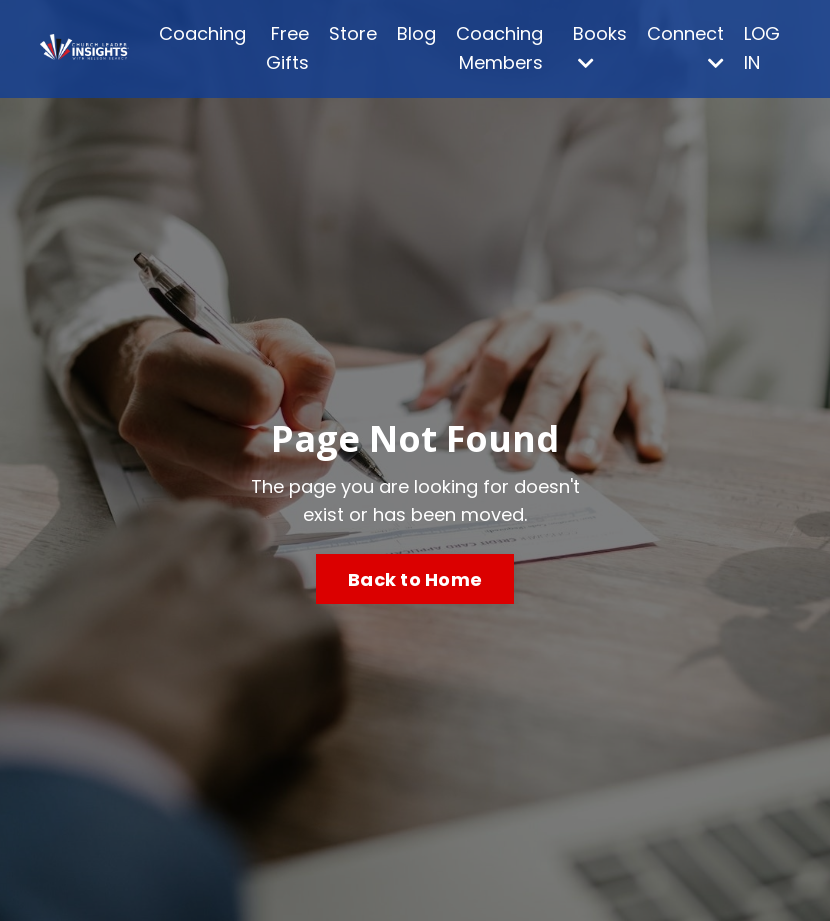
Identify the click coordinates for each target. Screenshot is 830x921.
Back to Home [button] (415, 579)
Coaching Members (499, 48)
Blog (416, 33)
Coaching (202, 33)
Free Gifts (287, 48)
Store (353, 33)
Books (600, 46)
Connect (685, 46)
